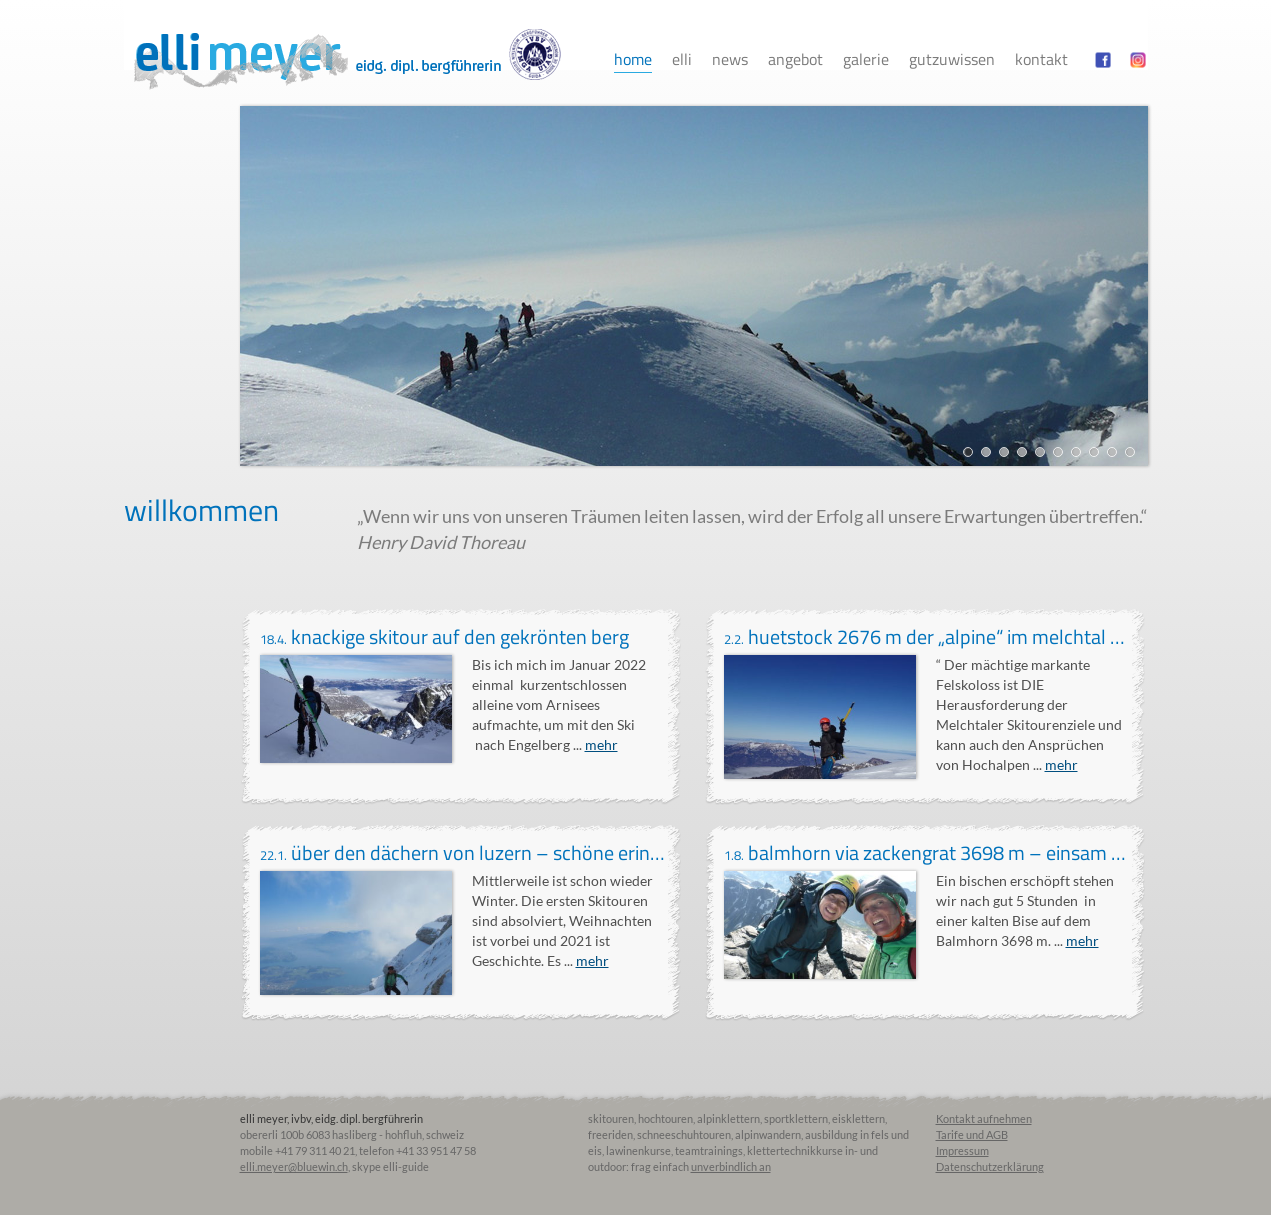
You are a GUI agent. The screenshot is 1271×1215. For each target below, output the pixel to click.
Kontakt (1041, 59)
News (730, 59)
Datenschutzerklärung (990, 1166)
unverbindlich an (731, 1166)
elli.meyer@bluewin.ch (294, 1166)
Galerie (866, 59)
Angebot (795, 59)
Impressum (962, 1150)
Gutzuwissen (952, 59)
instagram (1138, 59)
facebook (1103, 59)
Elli (682, 59)
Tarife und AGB (972, 1134)
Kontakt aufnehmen (984, 1118)
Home (633, 59)
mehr (601, 744)
